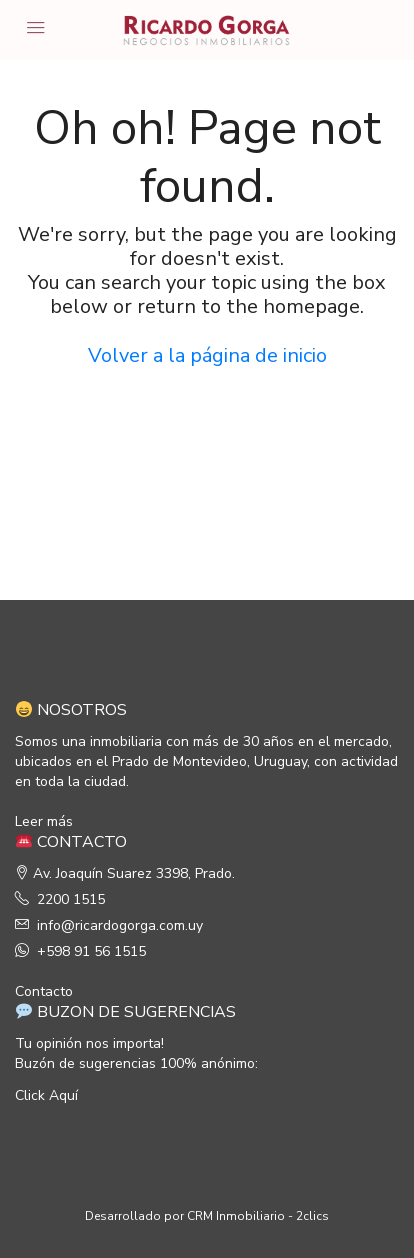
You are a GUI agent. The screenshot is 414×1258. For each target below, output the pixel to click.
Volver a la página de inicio (207, 355)
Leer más (44, 821)
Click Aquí (46, 1095)
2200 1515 (71, 899)
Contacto (44, 991)
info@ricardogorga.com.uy (120, 925)
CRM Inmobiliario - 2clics (258, 1216)
